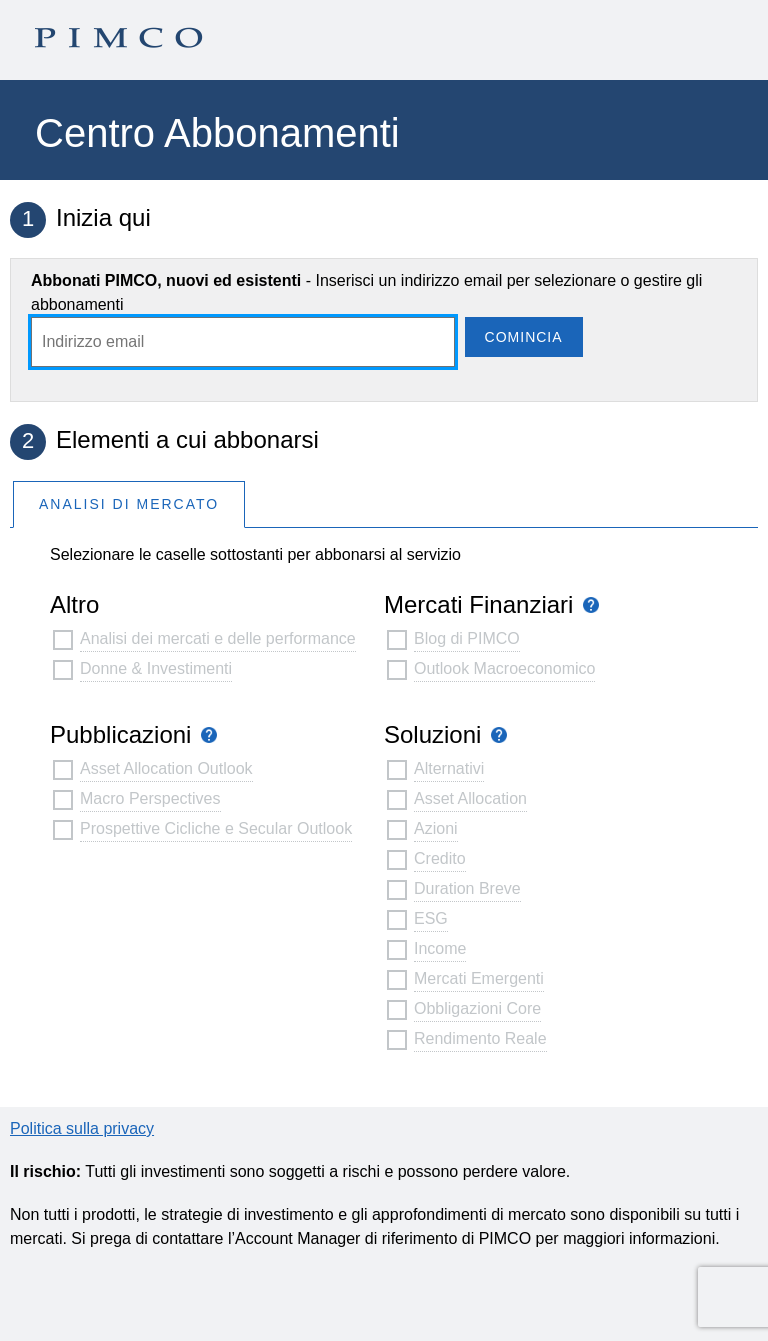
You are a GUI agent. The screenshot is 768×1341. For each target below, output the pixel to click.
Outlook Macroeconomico (504, 668)
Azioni (436, 828)
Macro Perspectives (150, 798)
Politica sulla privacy (82, 1128)
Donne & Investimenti (156, 668)
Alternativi (449, 768)
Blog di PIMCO (467, 638)
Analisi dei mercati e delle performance (218, 638)
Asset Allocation (470, 798)
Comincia (524, 337)
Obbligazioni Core (477, 1008)
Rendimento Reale (480, 1038)
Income (440, 948)
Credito (440, 858)
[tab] (129, 503)
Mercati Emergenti (479, 978)
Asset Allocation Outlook (166, 768)
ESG (431, 918)
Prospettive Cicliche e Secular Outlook (216, 828)
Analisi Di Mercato (129, 504)
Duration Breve (467, 888)
